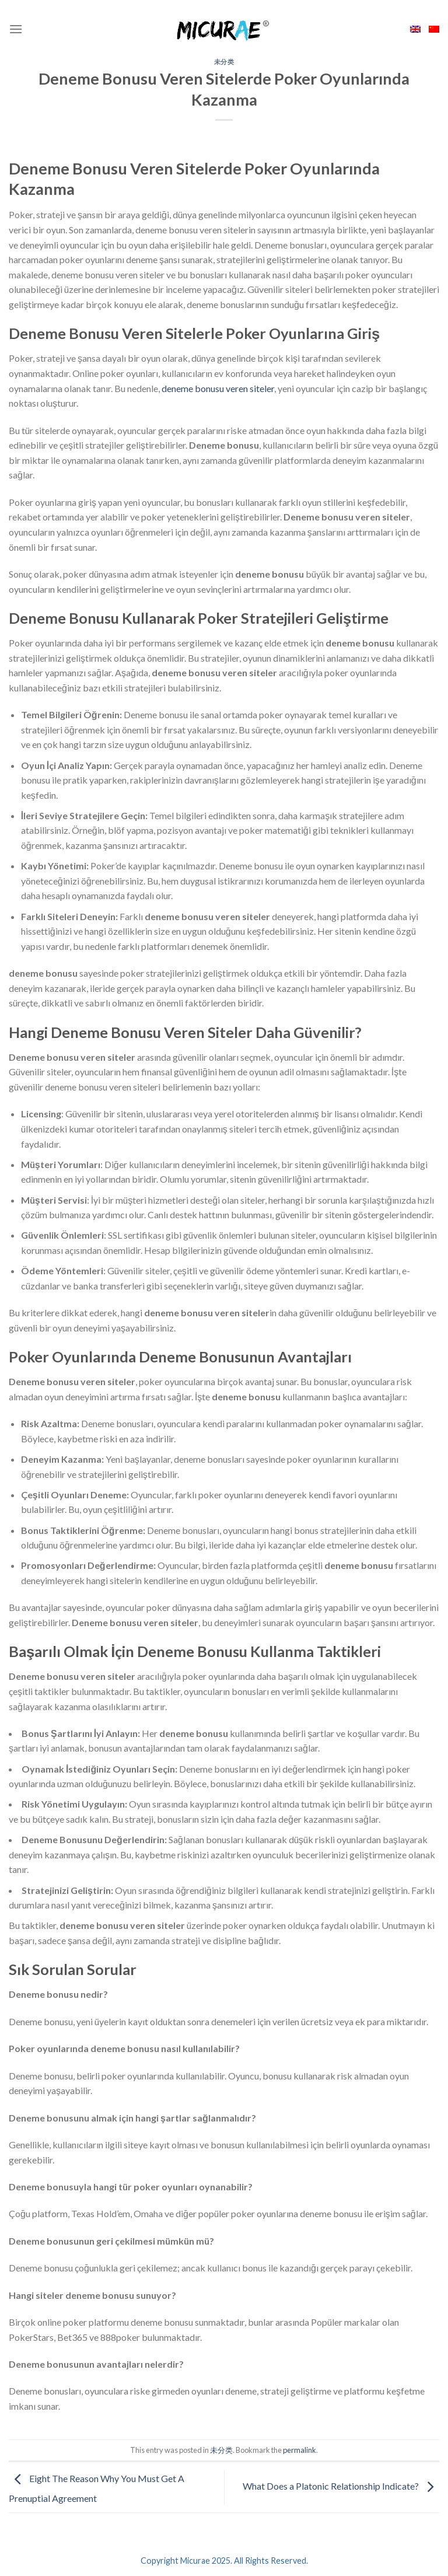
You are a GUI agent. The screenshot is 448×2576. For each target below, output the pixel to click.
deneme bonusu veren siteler (218, 388)
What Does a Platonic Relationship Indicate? (341, 2485)
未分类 (224, 61)
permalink (299, 2450)
